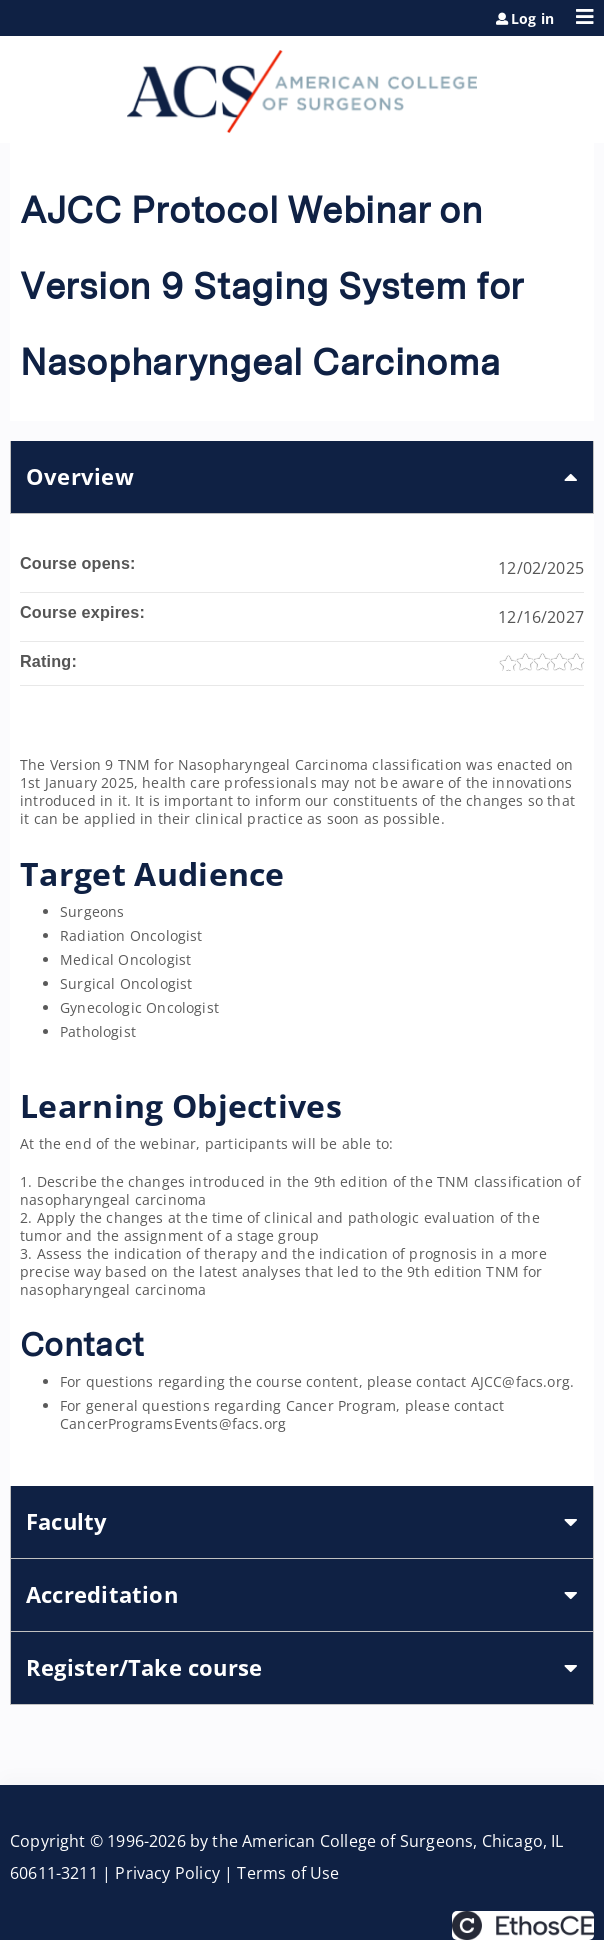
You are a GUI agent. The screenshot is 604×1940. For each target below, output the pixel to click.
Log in (532, 19)
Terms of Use (288, 1873)
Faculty (67, 1521)
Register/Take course (144, 1667)
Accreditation (102, 1594)
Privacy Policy (167, 1873)
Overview (80, 476)
